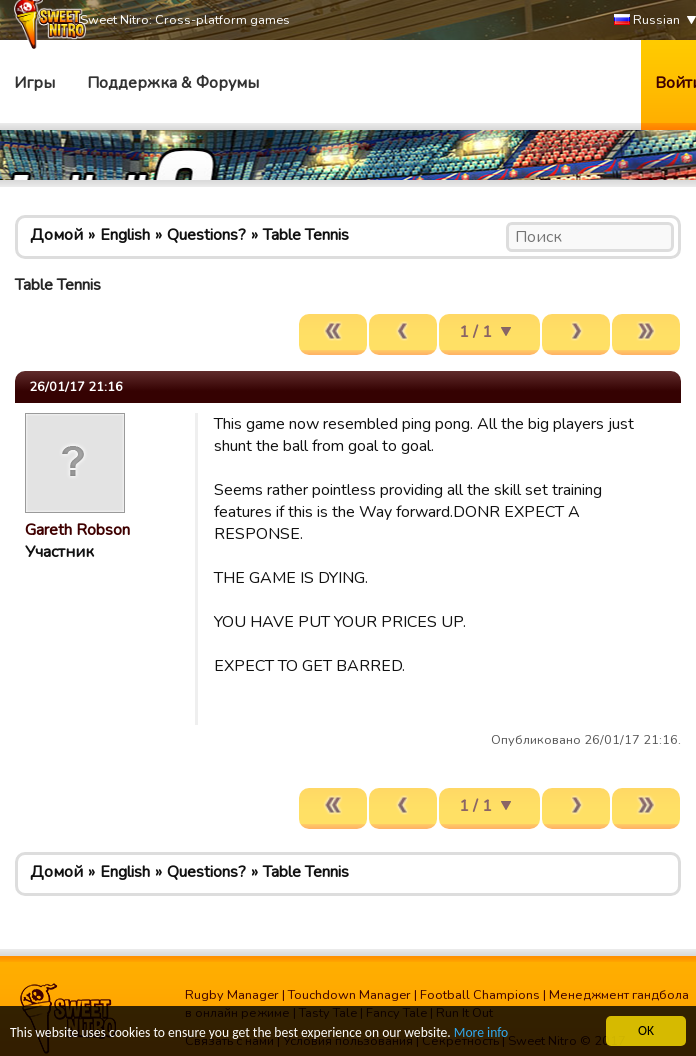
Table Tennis (306, 235)
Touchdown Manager (349, 995)
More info (481, 1033)
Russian (647, 20)
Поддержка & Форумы (173, 83)
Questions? (206, 235)
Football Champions (480, 995)
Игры (34, 83)
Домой (56, 235)
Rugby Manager (232, 995)
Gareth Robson (77, 530)
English (125, 235)
